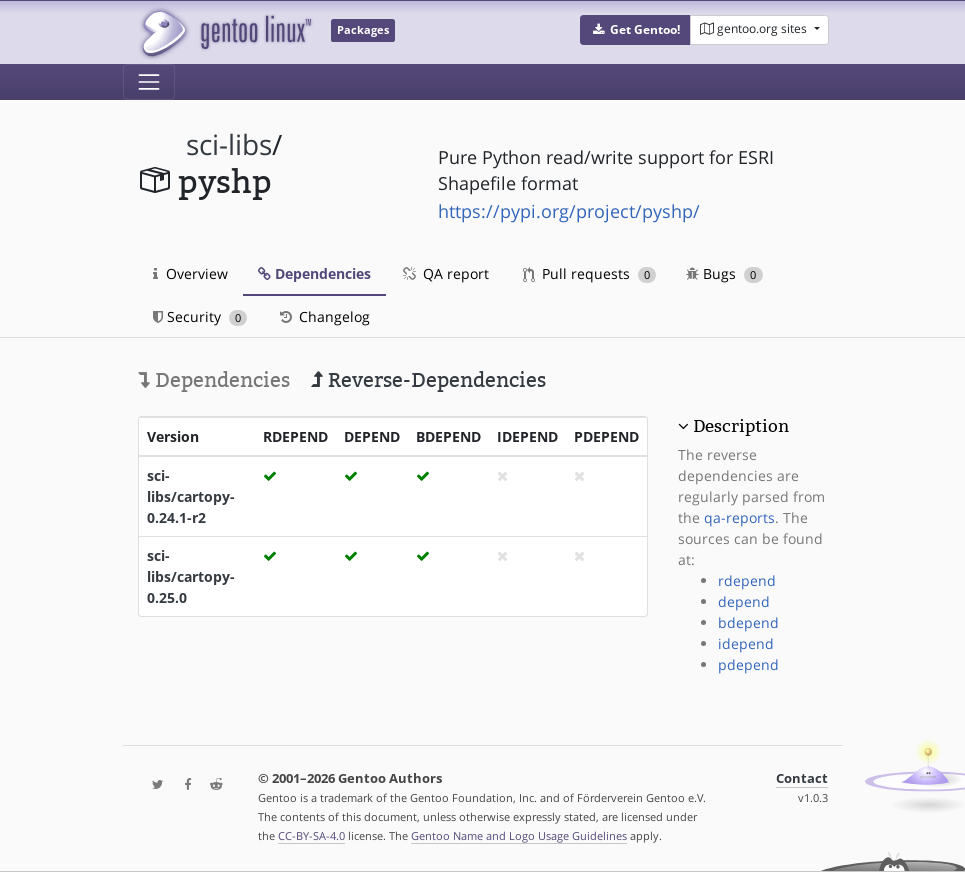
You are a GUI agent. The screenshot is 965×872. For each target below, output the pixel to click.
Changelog (323, 316)
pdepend (748, 664)
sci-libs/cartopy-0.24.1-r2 (191, 496)
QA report (445, 273)
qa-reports (739, 517)
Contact (802, 778)
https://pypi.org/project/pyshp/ (569, 211)
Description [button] (741, 426)
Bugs (724, 273)
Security (200, 316)
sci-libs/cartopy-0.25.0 (191, 576)
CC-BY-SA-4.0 (311, 835)
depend (744, 601)
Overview (190, 273)
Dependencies (314, 273)
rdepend (747, 580)
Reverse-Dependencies (428, 380)
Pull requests (590, 273)
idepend (746, 643)
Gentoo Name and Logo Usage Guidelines (519, 835)
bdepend (748, 622)
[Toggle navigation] (149, 82)
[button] (635, 30)
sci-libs (229, 144)
